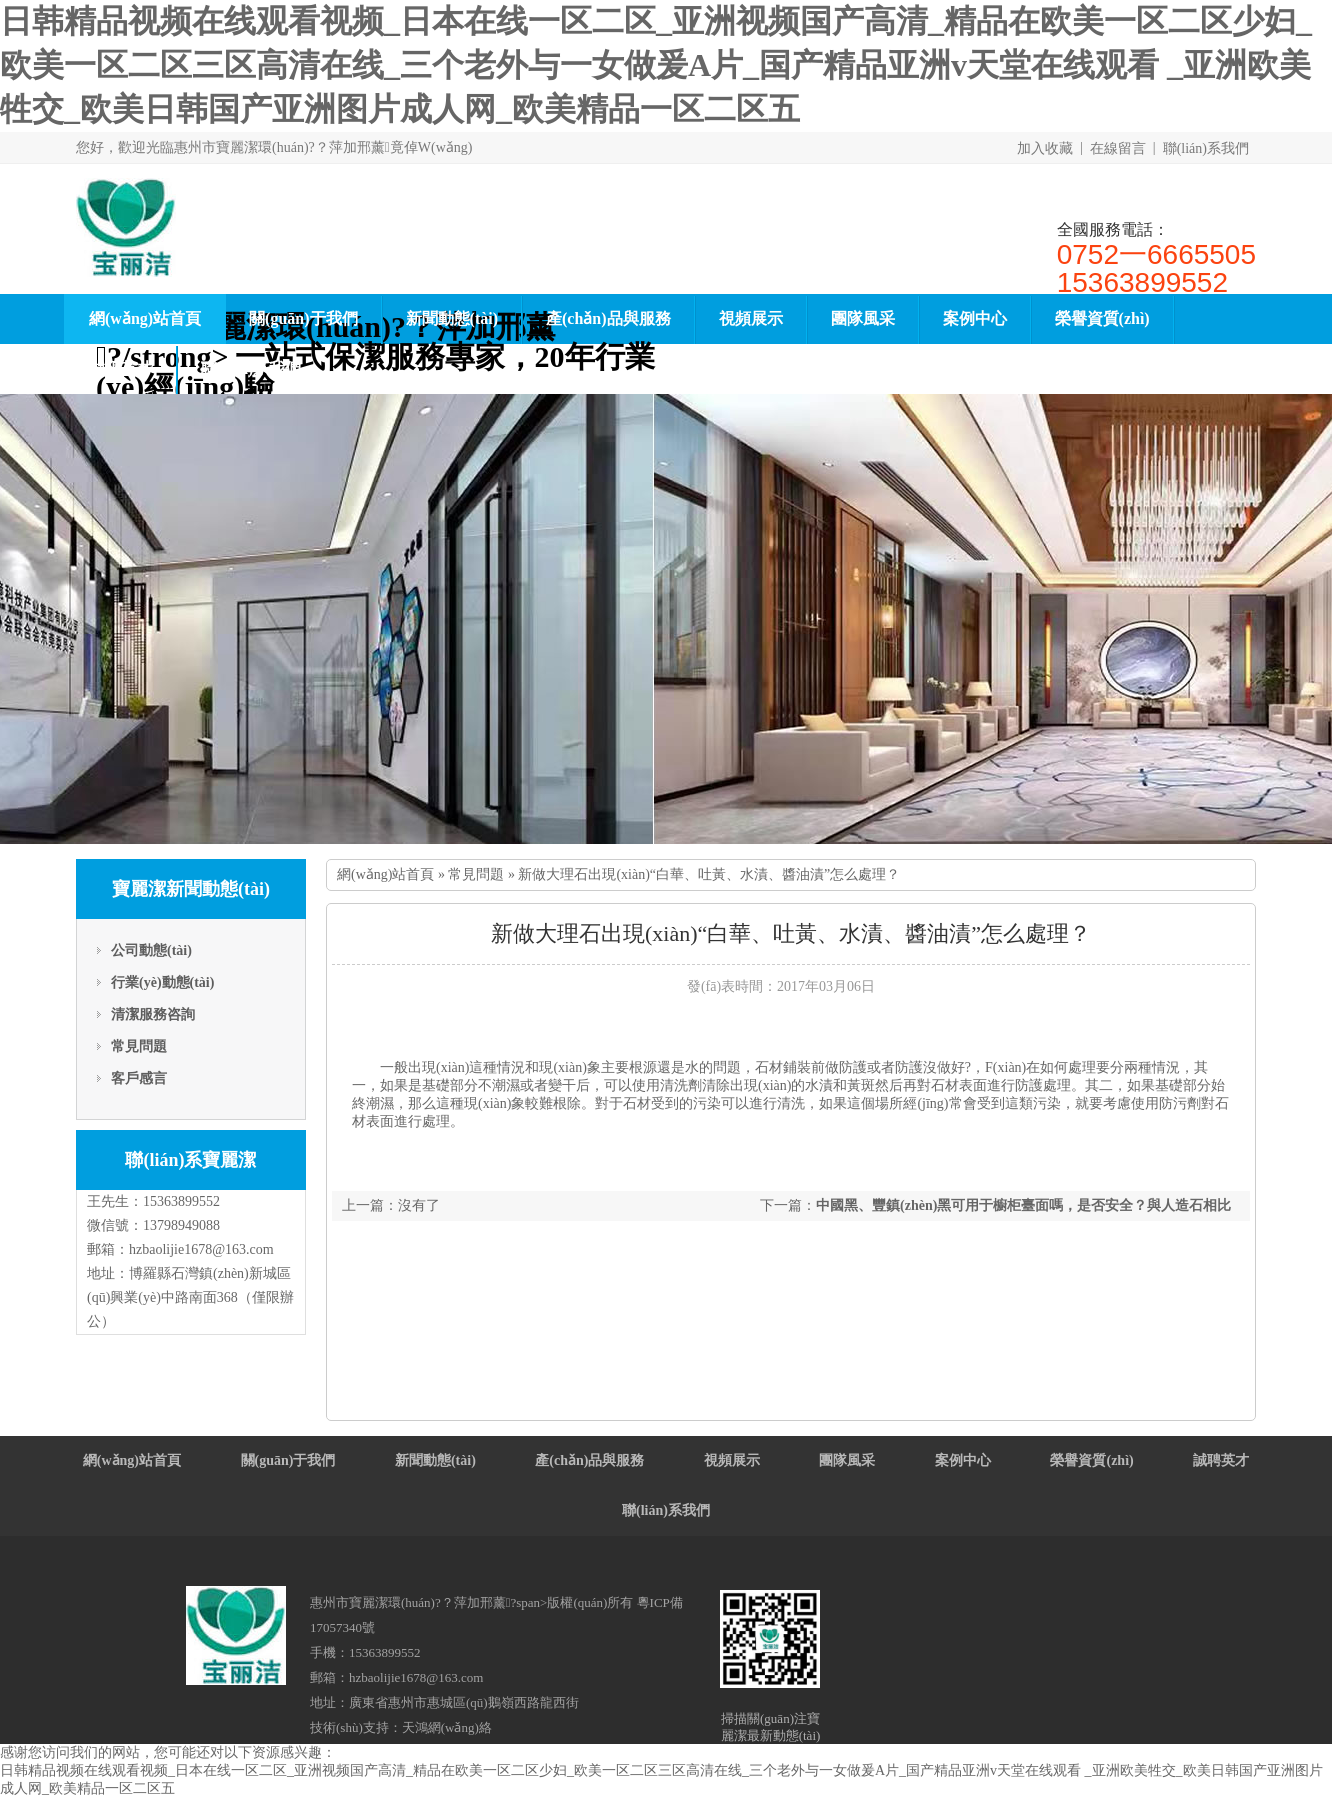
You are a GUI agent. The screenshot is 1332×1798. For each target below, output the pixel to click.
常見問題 (139, 1046)
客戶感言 (139, 1078)
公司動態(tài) (151, 950)
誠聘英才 (121, 368)
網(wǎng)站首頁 (145, 318)
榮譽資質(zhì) (1102, 318)
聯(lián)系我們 (1206, 148)
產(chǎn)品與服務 (608, 318)
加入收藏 (1045, 148)
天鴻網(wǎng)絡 (447, 1727)
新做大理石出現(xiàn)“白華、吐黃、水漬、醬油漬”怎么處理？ (709, 874)
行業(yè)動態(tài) (162, 982)
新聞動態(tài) (452, 318)
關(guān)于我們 (303, 318)
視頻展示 (751, 318)
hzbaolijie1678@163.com (201, 1249)
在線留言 (1118, 148)
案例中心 (975, 318)
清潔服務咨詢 (153, 1014)
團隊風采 (863, 318)
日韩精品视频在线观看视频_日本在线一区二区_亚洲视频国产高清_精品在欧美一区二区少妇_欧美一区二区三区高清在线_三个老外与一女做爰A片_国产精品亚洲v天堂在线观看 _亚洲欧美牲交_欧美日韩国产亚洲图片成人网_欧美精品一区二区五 (656, 65)
